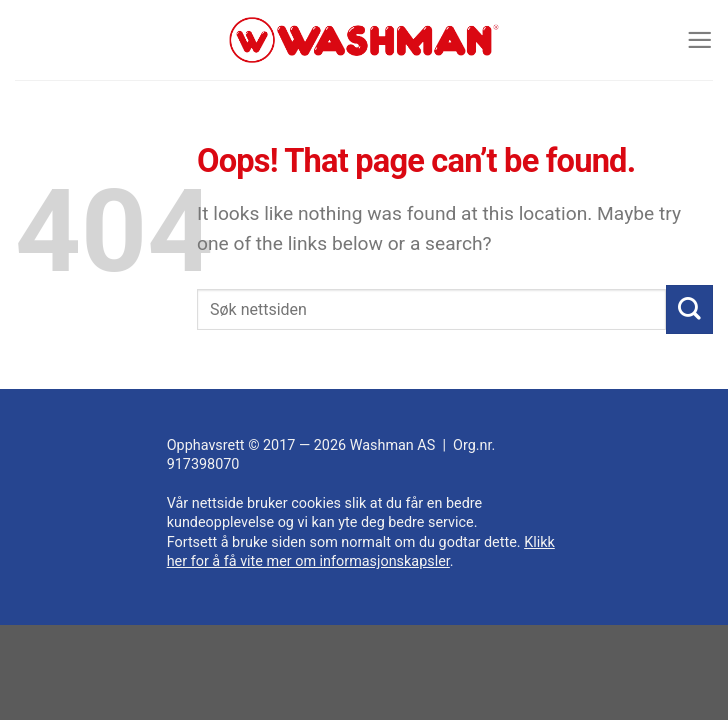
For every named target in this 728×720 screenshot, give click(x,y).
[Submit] (689, 309)
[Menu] (698, 39)
